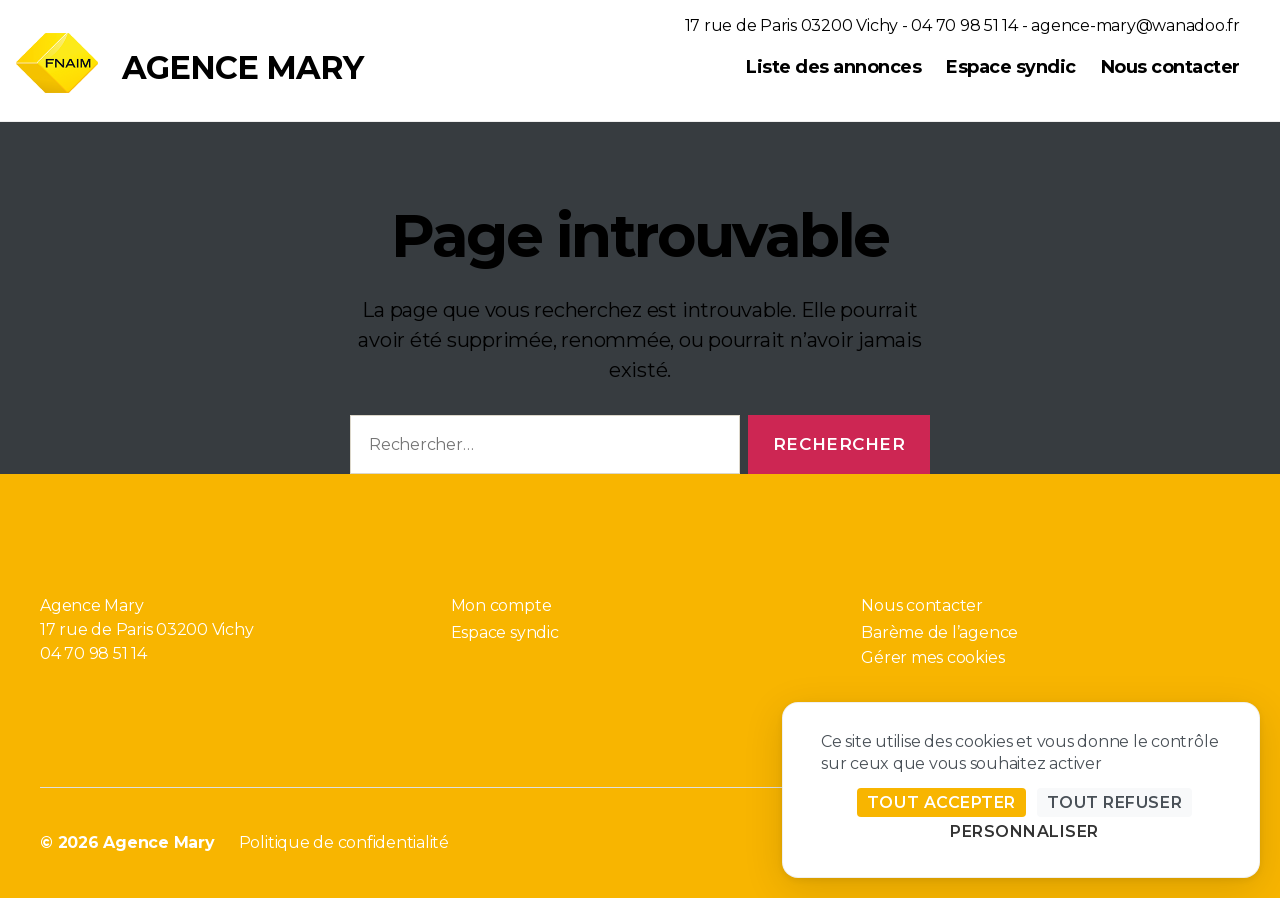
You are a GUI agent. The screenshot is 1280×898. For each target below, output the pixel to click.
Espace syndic (1011, 67)
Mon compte (501, 605)
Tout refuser (1114, 802)
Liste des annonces (833, 67)
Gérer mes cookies (932, 657)
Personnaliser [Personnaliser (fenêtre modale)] (1024, 831)
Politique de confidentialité (344, 842)
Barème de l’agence (939, 632)
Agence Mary (242, 68)
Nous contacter (1170, 67)
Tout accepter (941, 802)
